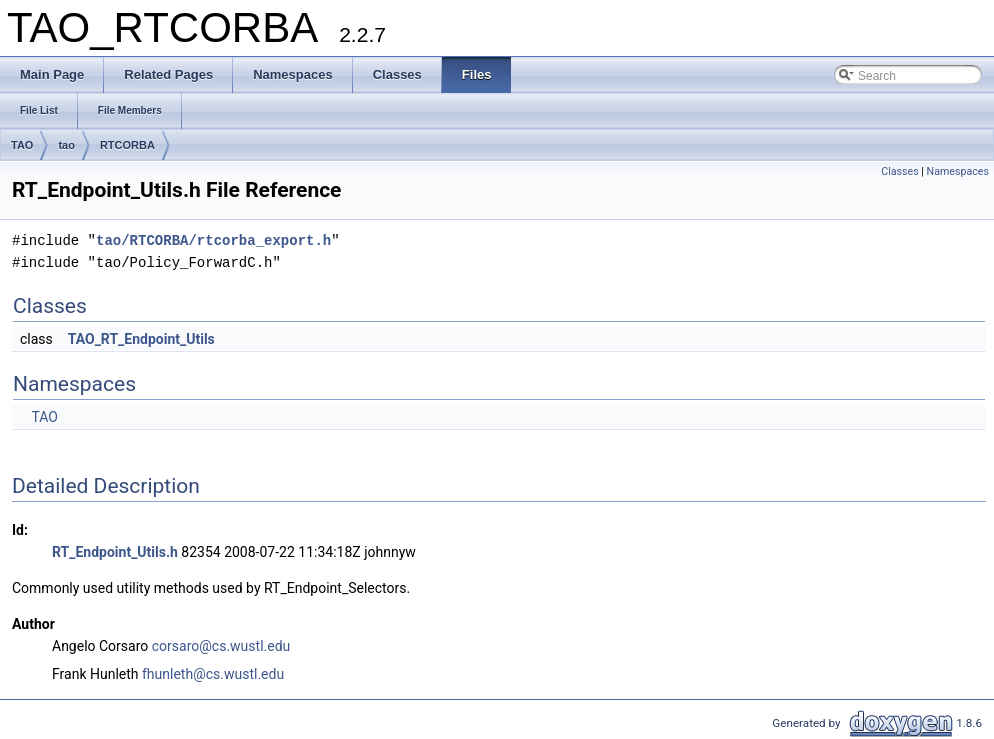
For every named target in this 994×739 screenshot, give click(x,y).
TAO (22, 145)
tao (66, 145)
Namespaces (958, 171)
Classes (899, 171)
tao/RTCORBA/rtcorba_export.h (213, 240)
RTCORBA (127, 145)
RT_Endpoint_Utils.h (115, 552)
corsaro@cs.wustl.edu (221, 646)
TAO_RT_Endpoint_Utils (141, 339)
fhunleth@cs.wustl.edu (213, 674)
